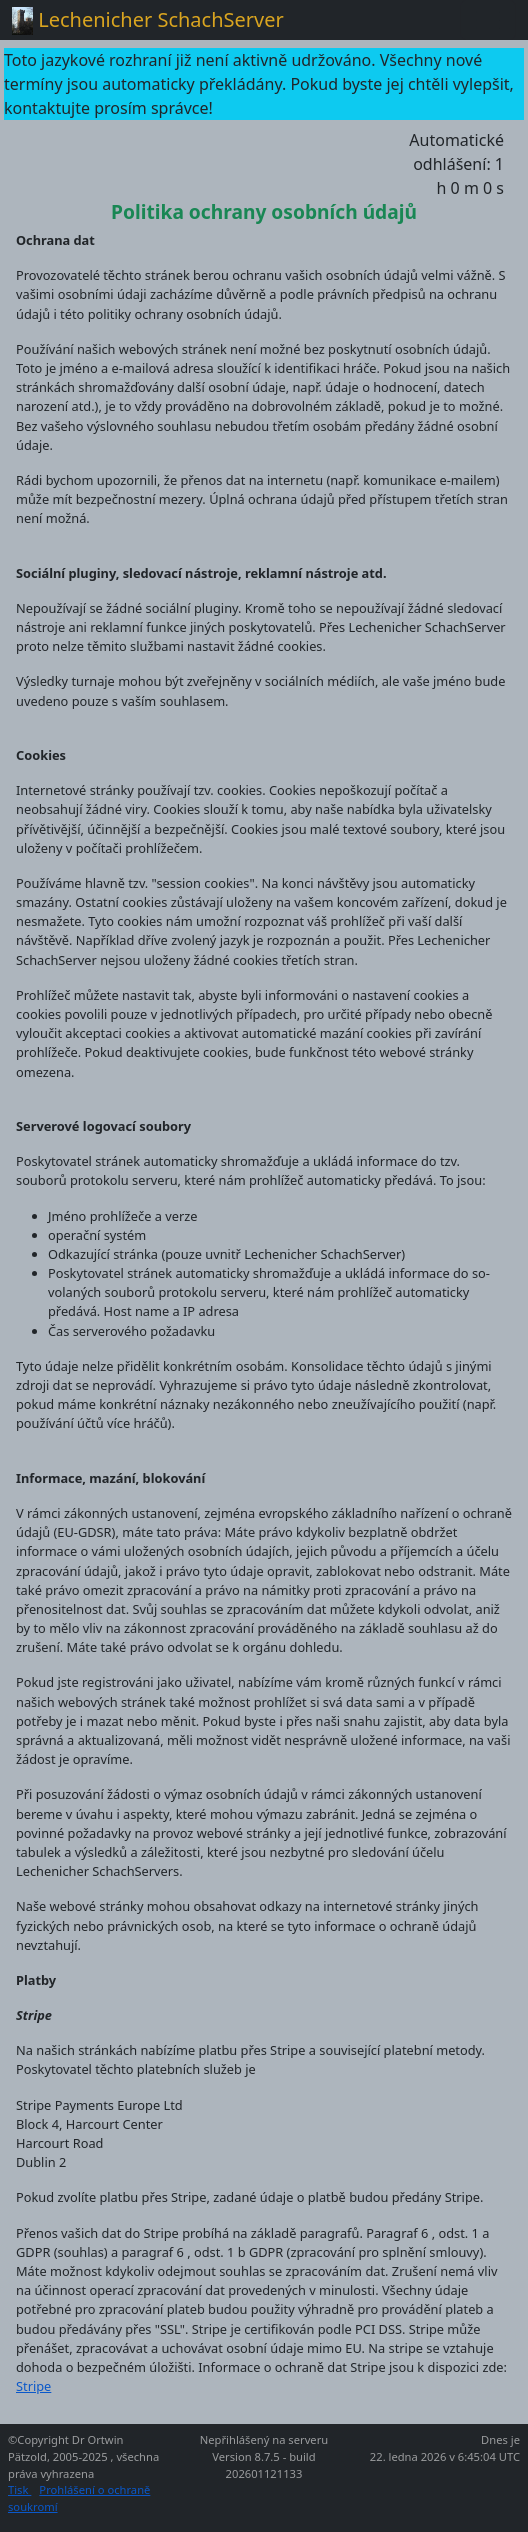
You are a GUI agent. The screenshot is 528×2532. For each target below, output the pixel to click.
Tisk (19, 2489)
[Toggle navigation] (488, 20)
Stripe (33, 2386)
